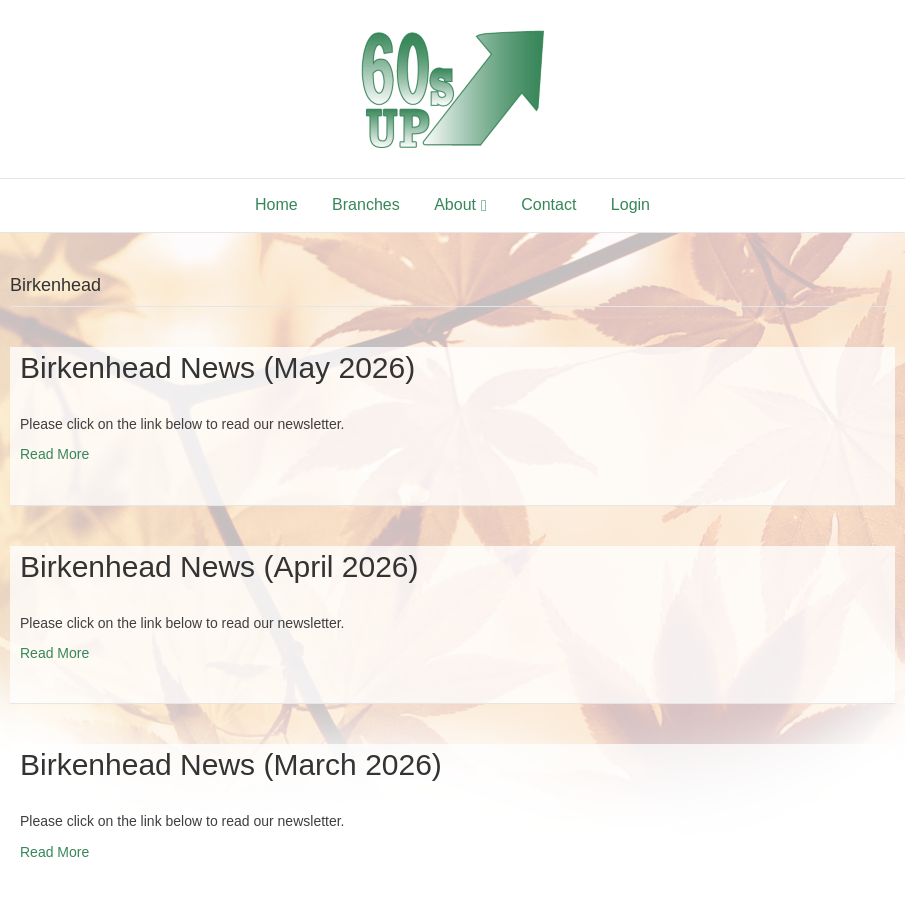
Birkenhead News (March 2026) (231, 764)
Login (630, 204)
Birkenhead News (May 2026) (217, 367)
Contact (548, 204)
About (455, 204)
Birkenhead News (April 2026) (219, 566)
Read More (54, 454)
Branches (366, 204)
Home (276, 204)
